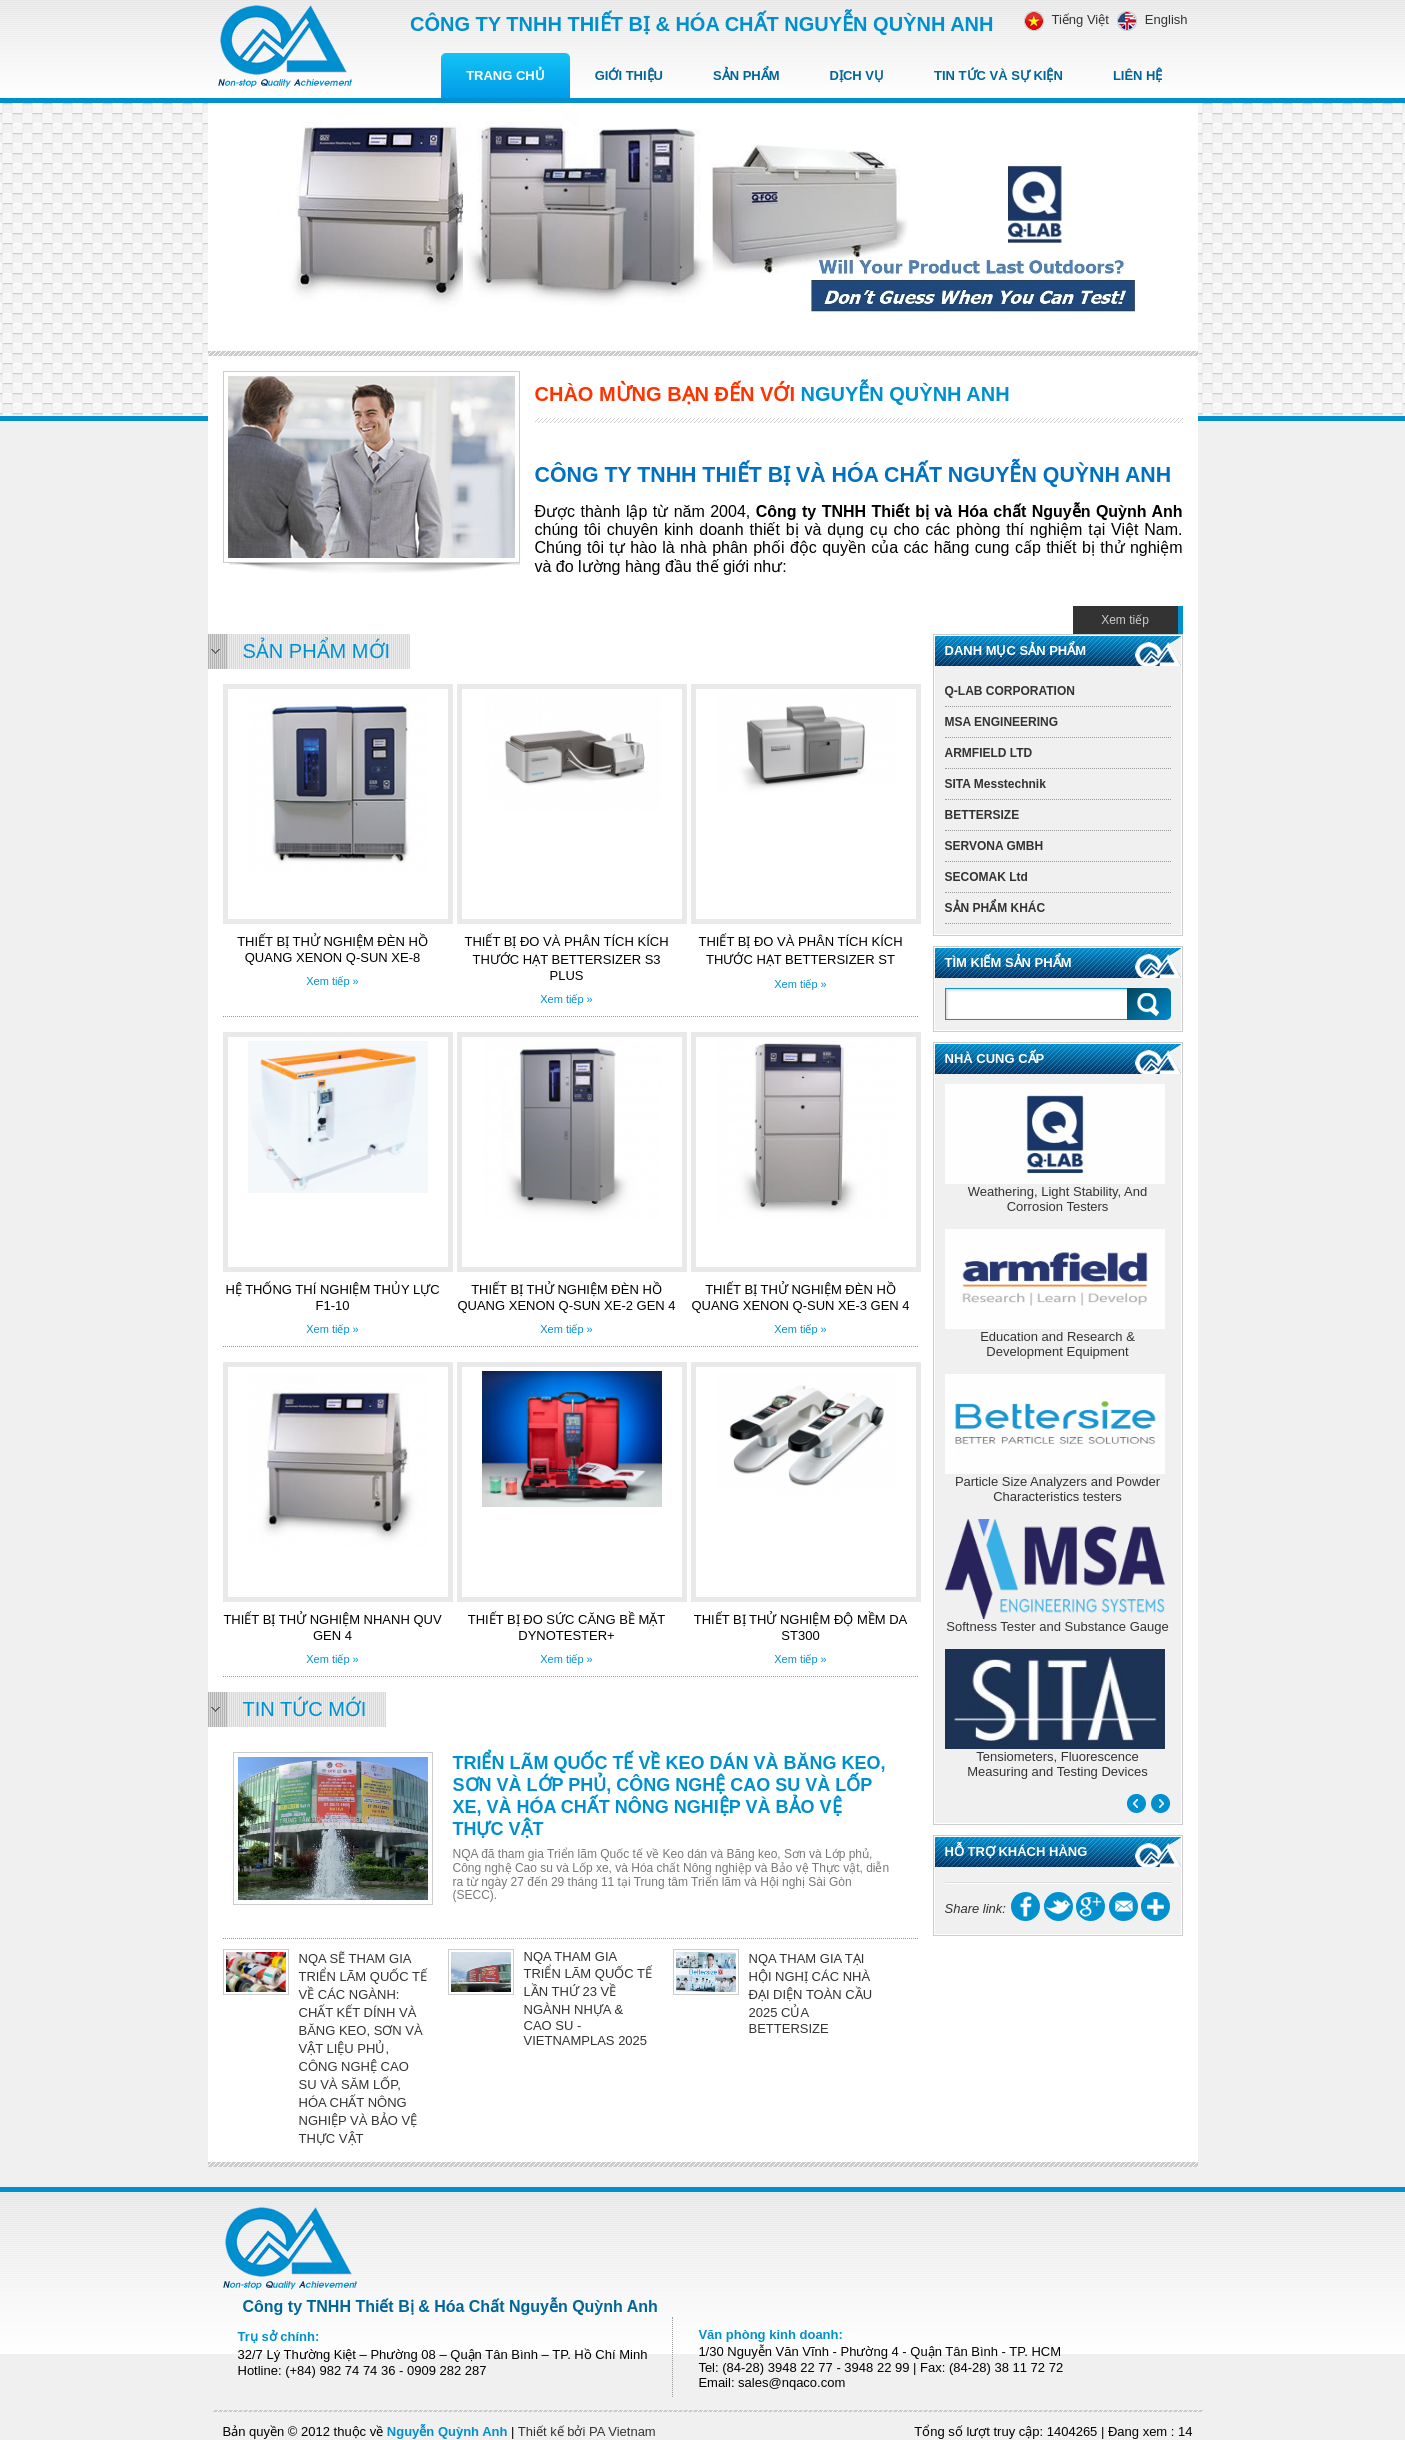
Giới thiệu (629, 75)
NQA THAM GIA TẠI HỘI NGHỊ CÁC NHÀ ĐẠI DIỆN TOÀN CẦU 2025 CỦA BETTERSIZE (811, 1993)
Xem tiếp (1125, 620)
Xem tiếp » (332, 981)
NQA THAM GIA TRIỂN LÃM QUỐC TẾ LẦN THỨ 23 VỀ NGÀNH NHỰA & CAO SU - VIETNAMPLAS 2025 (588, 1998)
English (1148, 19)
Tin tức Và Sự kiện (998, 75)
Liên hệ (1138, 75)
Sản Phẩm (746, 75)
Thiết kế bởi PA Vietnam (587, 2431)
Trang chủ (505, 75)
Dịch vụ (857, 75)
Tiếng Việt (1066, 19)
